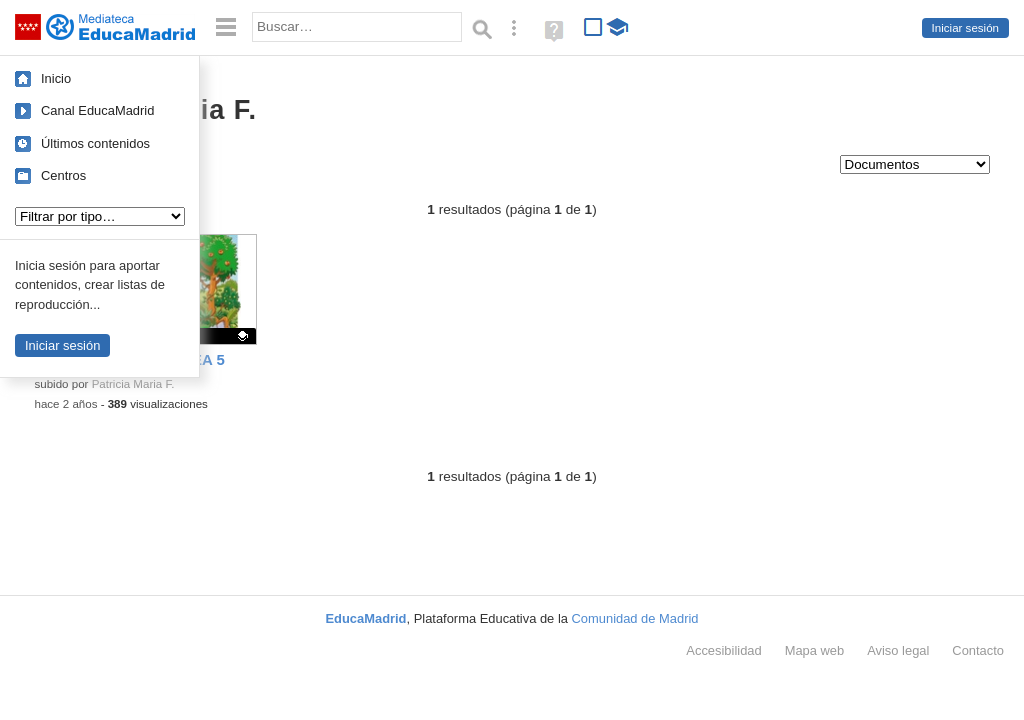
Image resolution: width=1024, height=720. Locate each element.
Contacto (978, 650)
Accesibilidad (723, 650)
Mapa (815, 650)
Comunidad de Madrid (635, 618)
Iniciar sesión (965, 28)
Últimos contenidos (95, 143)
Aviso (898, 650)
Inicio (56, 78)
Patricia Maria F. (133, 384)
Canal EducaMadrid (97, 110)
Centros (63, 175)
